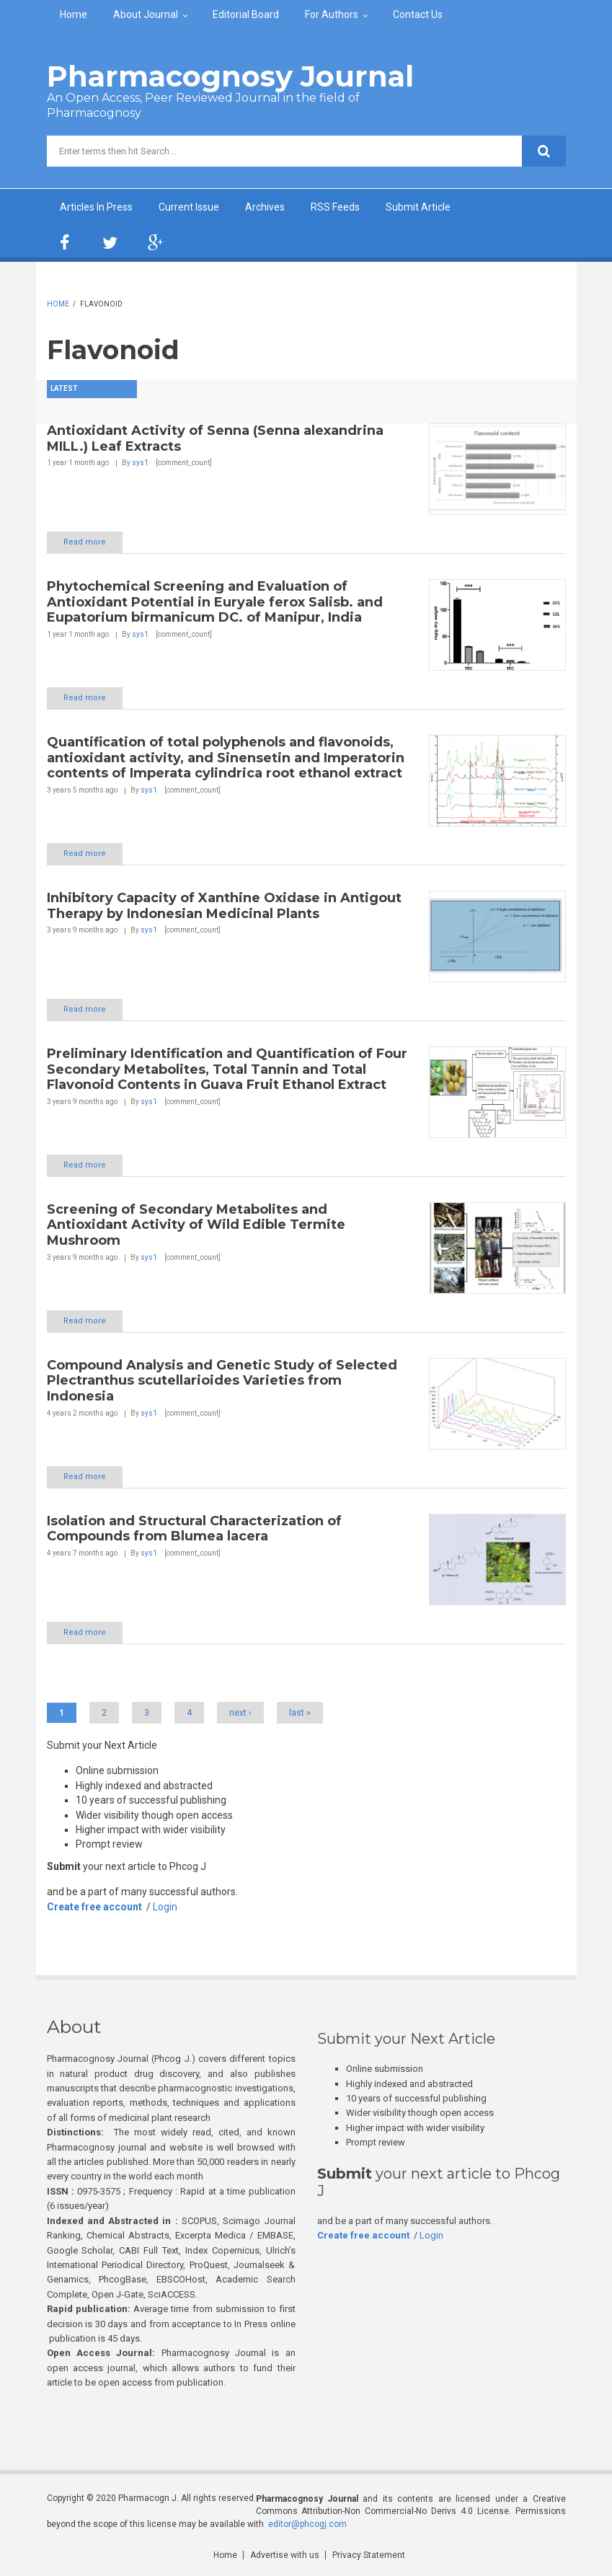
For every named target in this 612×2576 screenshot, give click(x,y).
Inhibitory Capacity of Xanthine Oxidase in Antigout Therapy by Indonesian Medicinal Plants (224, 906)
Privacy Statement (368, 2555)
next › (240, 1713)
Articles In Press (96, 207)
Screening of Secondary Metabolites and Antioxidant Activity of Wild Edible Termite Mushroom (196, 1224)
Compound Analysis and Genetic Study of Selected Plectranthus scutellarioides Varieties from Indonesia (222, 1380)
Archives (265, 207)
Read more (84, 542)
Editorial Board (246, 14)
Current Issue (189, 207)
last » (300, 1713)
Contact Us (418, 14)
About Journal (145, 14)
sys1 (140, 463)
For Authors (331, 14)
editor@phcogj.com (307, 2524)
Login (165, 1907)
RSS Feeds (335, 207)
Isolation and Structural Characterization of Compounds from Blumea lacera (194, 1529)
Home (73, 14)
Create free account (94, 1907)
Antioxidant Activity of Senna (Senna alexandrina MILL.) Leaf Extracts (215, 438)
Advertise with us (284, 2555)
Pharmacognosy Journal (230, 76)
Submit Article (418, 207)
